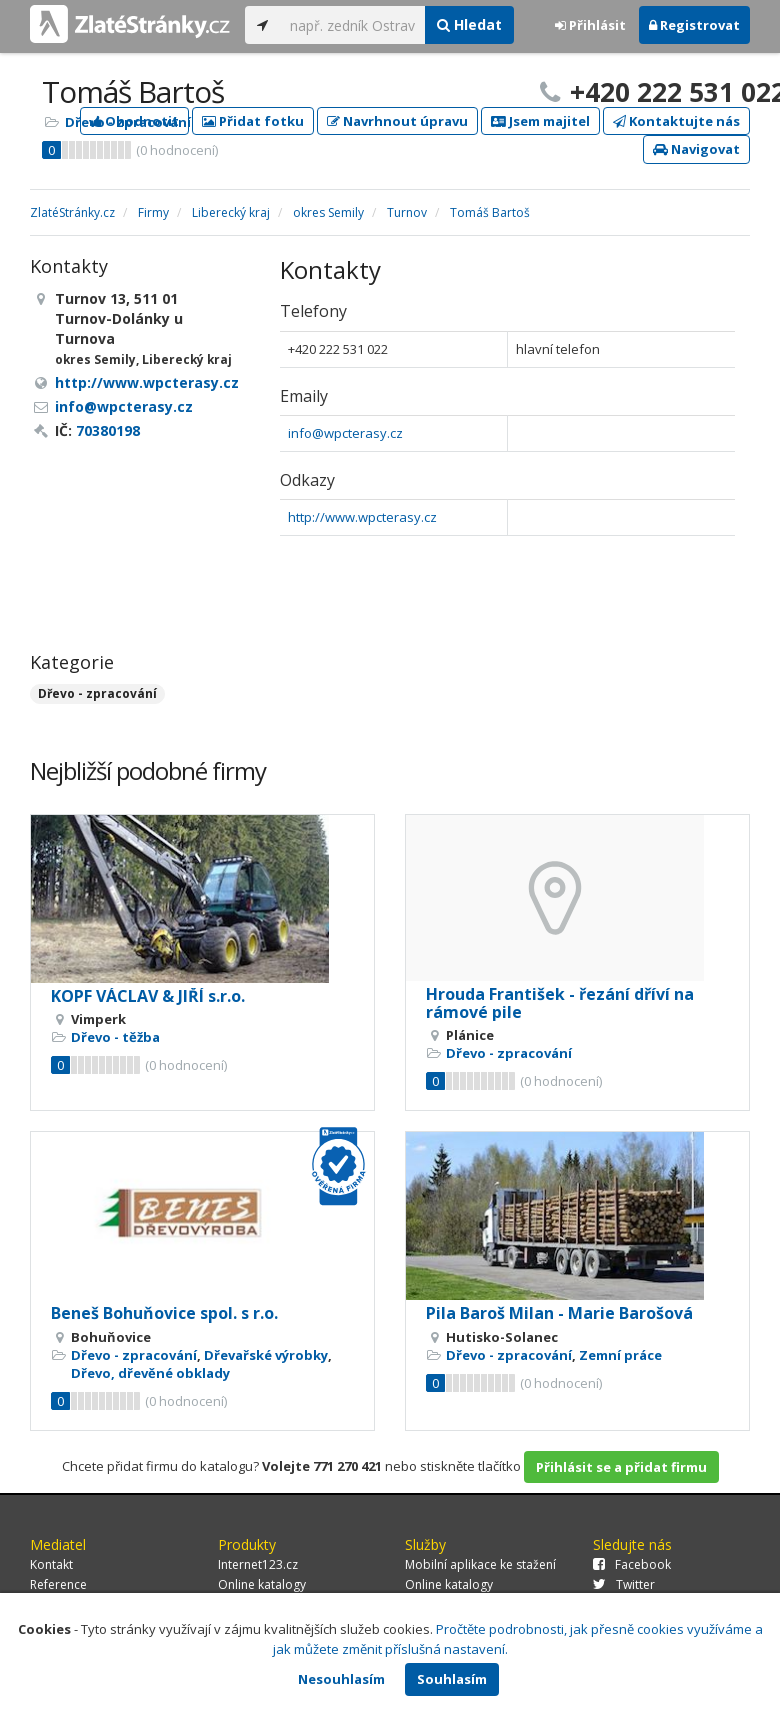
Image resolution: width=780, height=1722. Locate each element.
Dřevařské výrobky (266, 1355)
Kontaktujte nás (676, 121)
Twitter (624, 1584)
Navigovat (696, 149)
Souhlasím (452, 1679)
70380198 (108, 430)
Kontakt (51, 1564)
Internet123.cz (258, 1564)
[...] (352, 25)
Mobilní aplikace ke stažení (480, 1564)
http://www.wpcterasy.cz (362, 517)
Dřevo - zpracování (128, 122)
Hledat (469, 24)
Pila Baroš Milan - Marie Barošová (559, 1313)
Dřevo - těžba (115, 1037)
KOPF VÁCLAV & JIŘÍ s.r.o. (148, 996)
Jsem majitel (540, 121)
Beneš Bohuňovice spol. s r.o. (164, 1313)
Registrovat (694, 25)
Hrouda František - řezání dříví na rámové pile (560, 1003)
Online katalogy (262, 1584)
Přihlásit (590, 25)
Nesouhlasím (341, 1679)
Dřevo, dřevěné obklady (150, 1373)
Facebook (632, 1564)
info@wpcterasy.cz (345, 433)
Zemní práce (620, 1355)
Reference (58, 1584)
